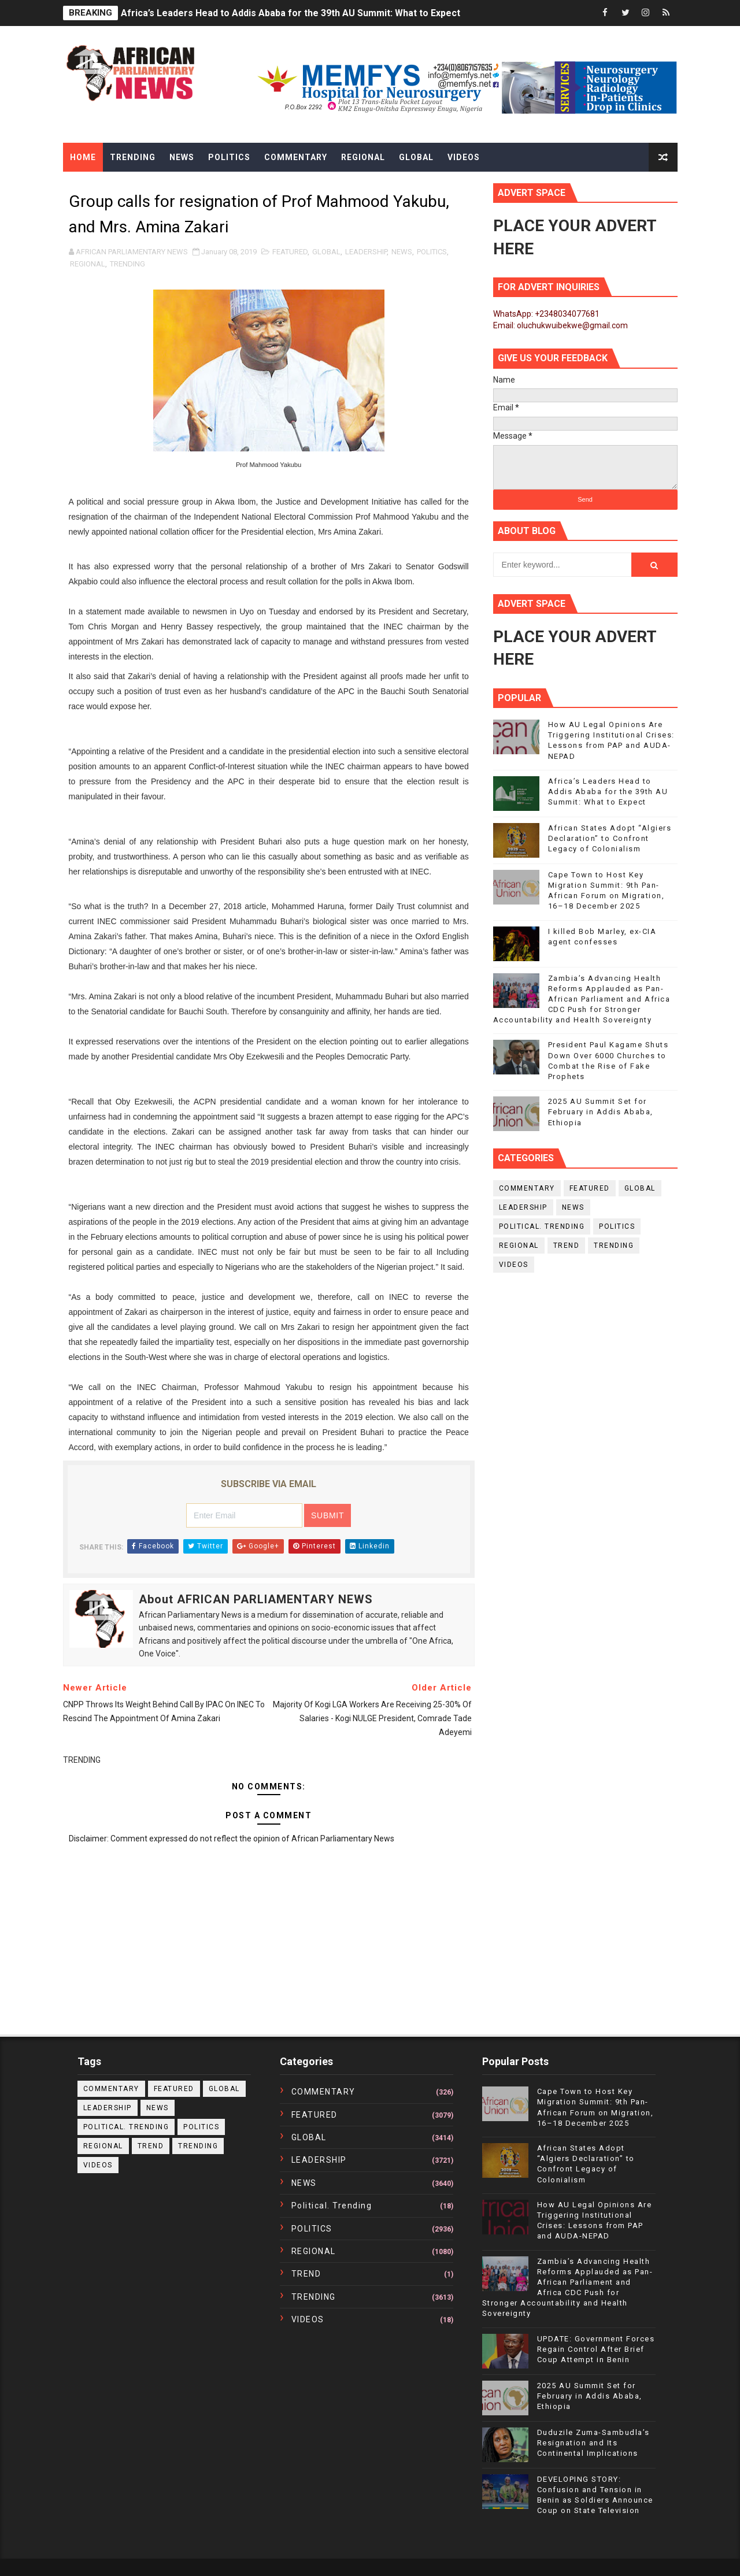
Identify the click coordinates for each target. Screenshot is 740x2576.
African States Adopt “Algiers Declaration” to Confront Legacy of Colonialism (610, 838)
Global (416, 157)
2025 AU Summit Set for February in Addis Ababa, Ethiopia (600, 1111)
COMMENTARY (527, 1188)
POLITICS (432, 251)
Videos (463, 157)
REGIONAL (87, 264)
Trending (133, 157)
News (181, 157)
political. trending (542, 1226)
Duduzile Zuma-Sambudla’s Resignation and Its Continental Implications (593, 2443)
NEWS (401, 251)
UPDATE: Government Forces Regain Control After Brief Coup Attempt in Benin (596, 2349)
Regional (363, 157)
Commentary (295, 157)
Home (83, 157)
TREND (566, 1245)
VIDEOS (513, 1265)
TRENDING (127, 264)
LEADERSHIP (366, 251)
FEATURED (290, 251)
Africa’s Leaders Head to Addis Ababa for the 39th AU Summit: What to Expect (290, 13)
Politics (229, 157)
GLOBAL (326, 251)
